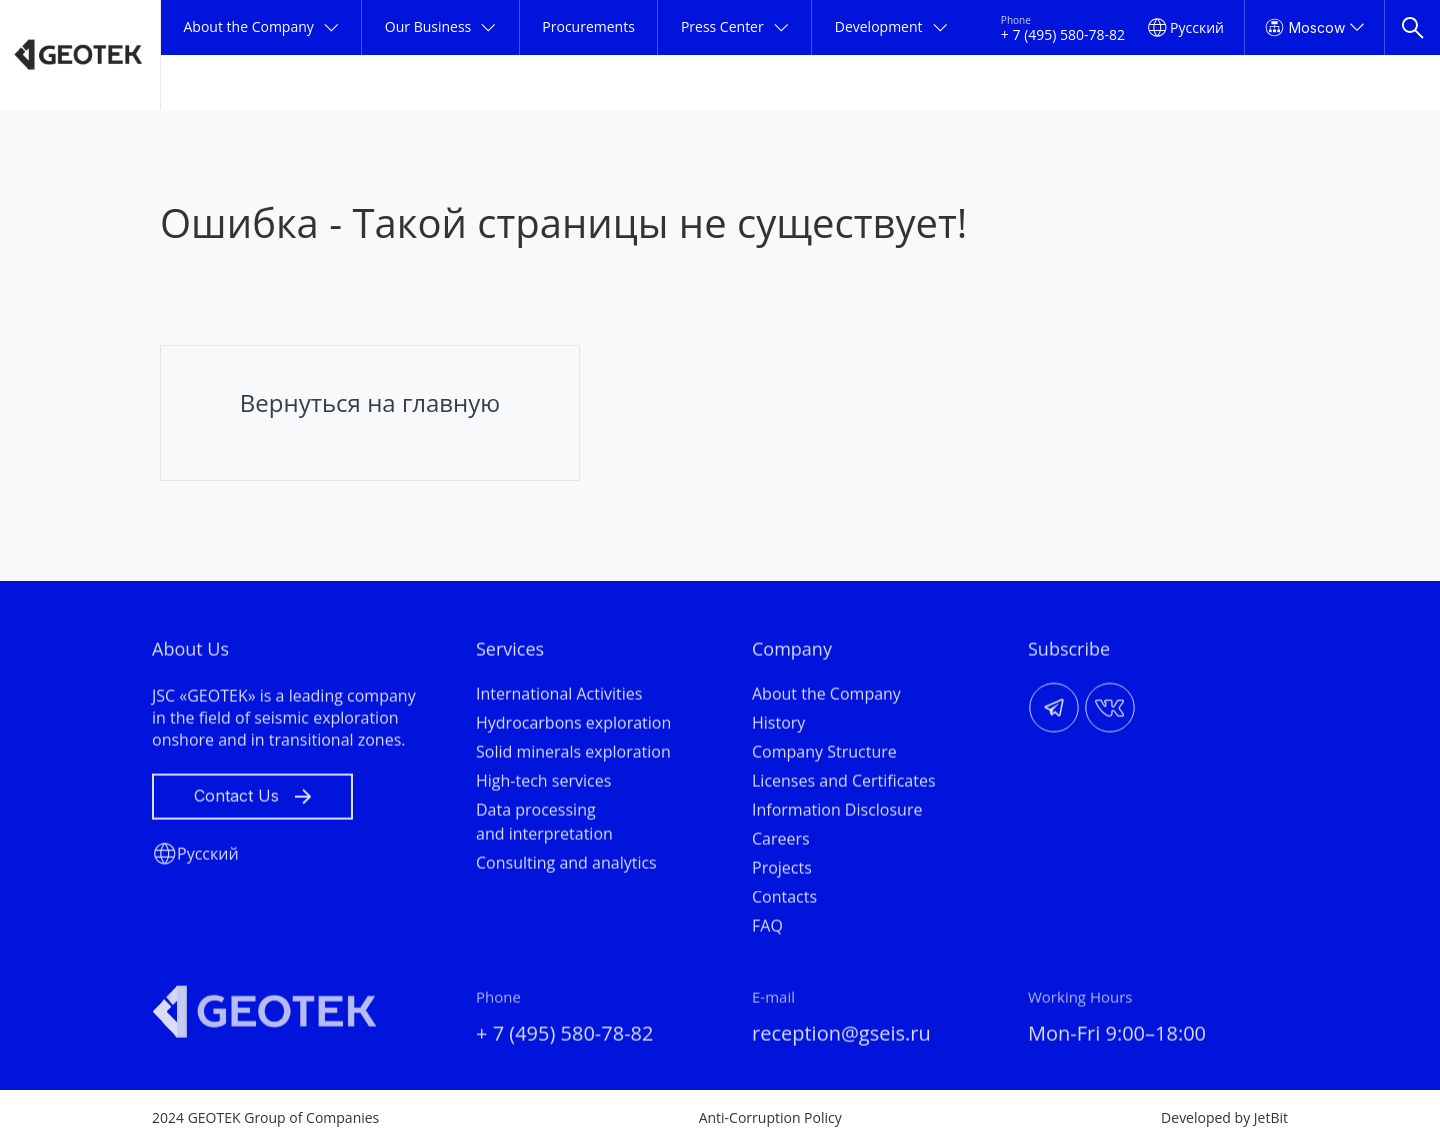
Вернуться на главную (370, 402)
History (778, 727)
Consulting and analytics (566, 867)
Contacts (784, 901)
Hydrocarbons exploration (573, 727)
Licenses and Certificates (844, 785)
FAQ (767, 930)
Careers (781, 843)
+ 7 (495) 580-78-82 (1063, 35)
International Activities (559, 698)
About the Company (826, 698)
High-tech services (543, 785)
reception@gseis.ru (841, 1037)
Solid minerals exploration (573, 756)
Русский (1197, 27)
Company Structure (824, 756)
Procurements (588, 26)
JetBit (1271, 1117)
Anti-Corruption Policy (770, 1117)
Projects (782, 872)
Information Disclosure (837, 814)
